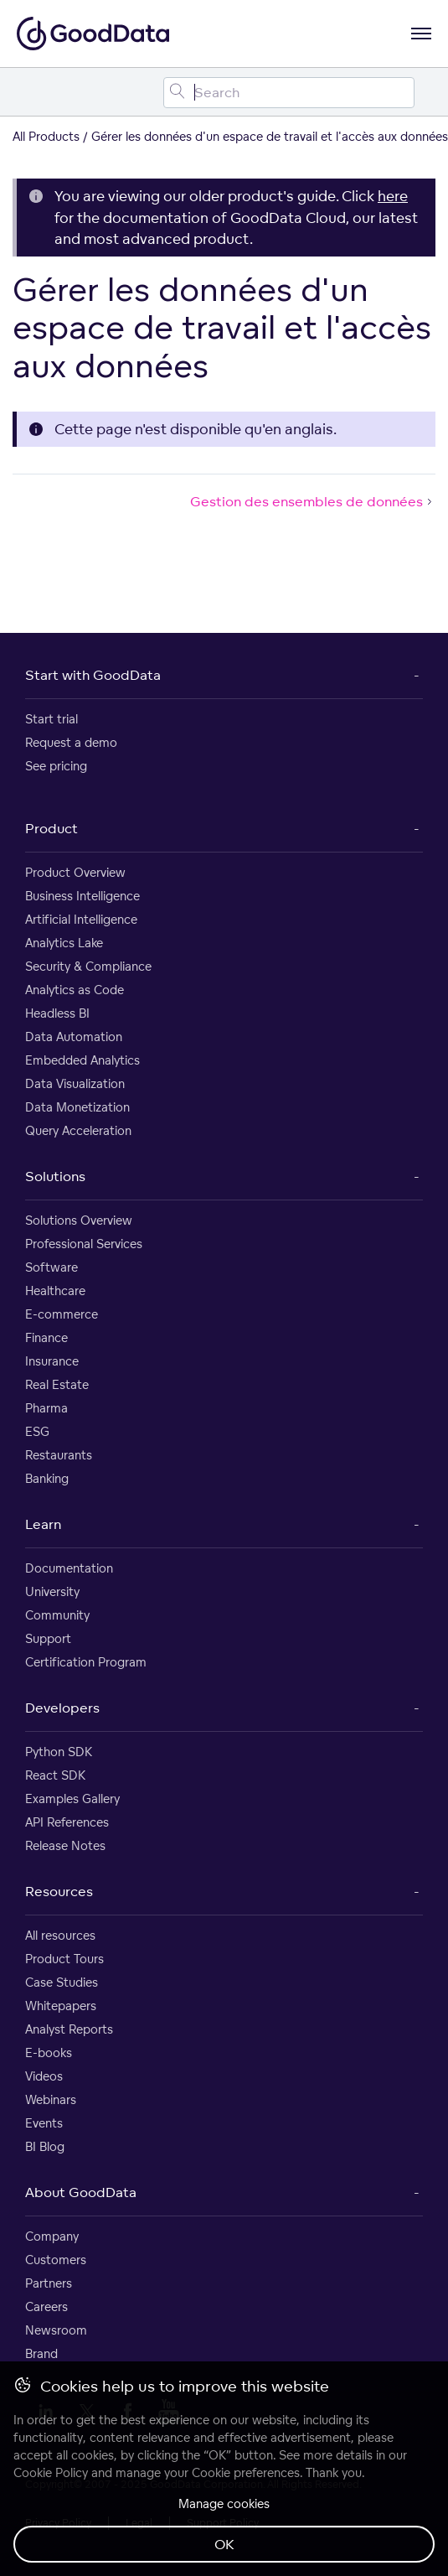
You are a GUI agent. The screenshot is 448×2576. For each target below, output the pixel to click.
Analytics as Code (74, 989)
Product (51, 828)
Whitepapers (60, 2005)
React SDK (55, 1775)
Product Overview (75, 872)
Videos (44, 2076)
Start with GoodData (93, 674)
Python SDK (58, 1751)
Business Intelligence (82, 896)
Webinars (50, 2099)
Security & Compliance (88, 966)
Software (51, 1267)
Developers (62, 1707)
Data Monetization (77, 1107)
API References (67, 1822)
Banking (47, 1478)
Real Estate (57, 1384)
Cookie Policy (50, 2472)
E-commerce (61, 1314)
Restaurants (58, 1455)
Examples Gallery (72, 1798)
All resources (60, 1935)
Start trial (51, 719)
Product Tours (64, 1958)
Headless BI (57, 1013)
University (52, 1591)
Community (57, 1615)
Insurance (52, 1361)
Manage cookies (224, 2503)
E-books (48, 2052)
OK (224, 2544)
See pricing (56, 766)
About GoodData (80, 2192)
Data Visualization (75, 1083)
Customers (55, 2259)
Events (44, 2123)
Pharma (46, 1408)
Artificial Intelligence (81, 919)
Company (52, 2236)
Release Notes (65, 1845)
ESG (37, 1431)
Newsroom (56, 2330)
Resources (59, 1891)
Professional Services (83, 1243)
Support (48, 1638)
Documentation (69, 1568)
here (393, 196)
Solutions (55, 1176)
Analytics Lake (64, 943)
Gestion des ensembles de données (312, 501)
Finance (46, 1337)
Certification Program (86, 1662)
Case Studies (61, 1982)
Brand (41, 2353)
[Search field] (289, 92)
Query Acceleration (78, 1130)
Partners (48, 2283)
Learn (43, 1524)
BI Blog (44, 2146)
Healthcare (55, 1290)
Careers (46, 2306)
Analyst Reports (69, 2029)
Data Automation (73, 1036)
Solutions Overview (78, 1220)
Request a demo (71, 742)
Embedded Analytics (82, 1060)
